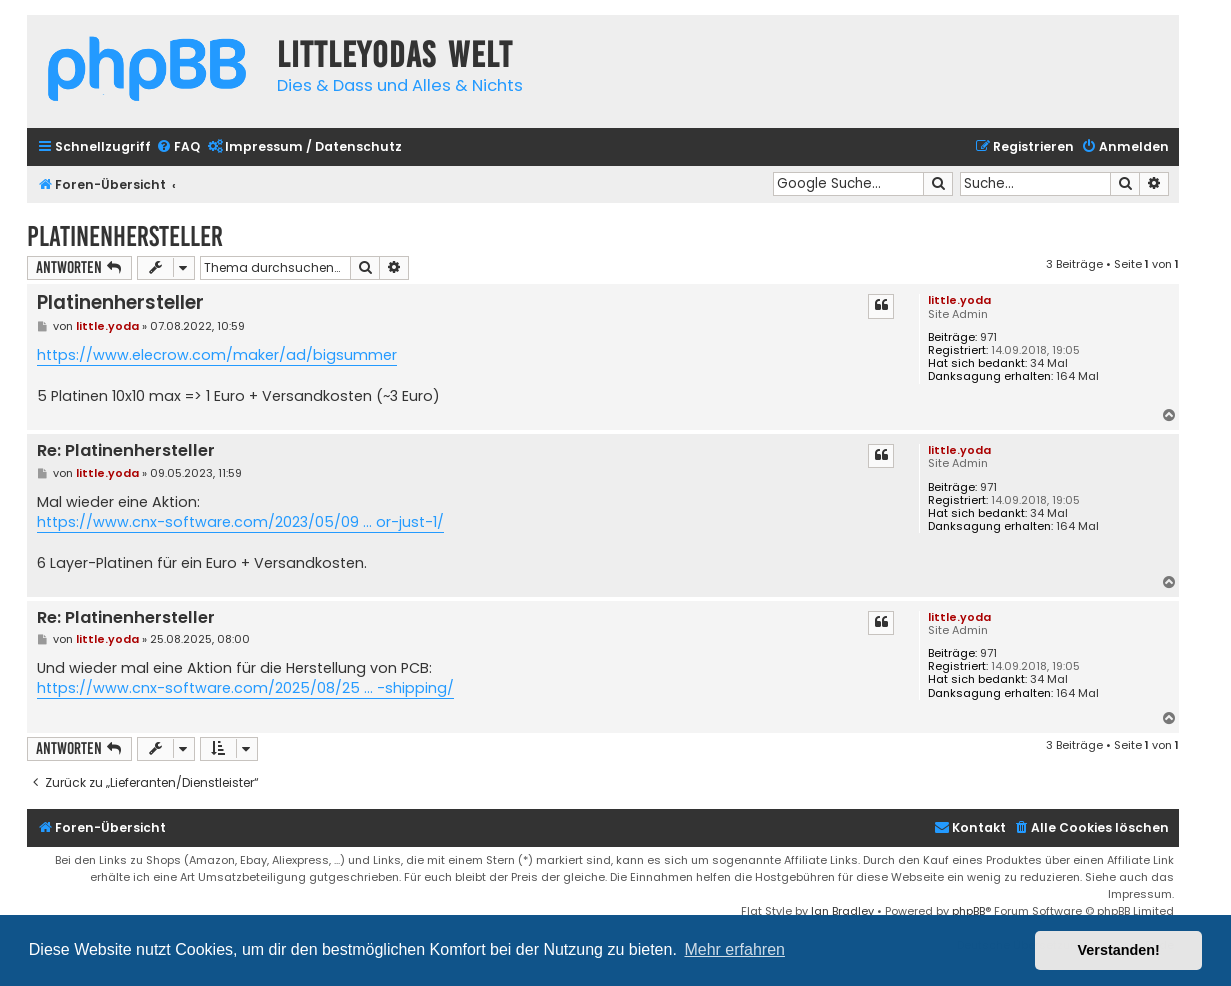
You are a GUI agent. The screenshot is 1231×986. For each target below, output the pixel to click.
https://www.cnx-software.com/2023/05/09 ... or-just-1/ (240, 522)
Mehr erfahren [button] (734, 949)
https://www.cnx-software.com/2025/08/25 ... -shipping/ (245, 688)
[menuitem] (178, 147)
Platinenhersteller (125, 236)
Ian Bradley (842, 911)
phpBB (968, 911)
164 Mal (1077, 376)
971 (988, 337)
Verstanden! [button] (1119, 950)
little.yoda (959, 300)
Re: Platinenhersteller (126, 451)
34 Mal (1049, 363)
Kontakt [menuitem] (970, 827)
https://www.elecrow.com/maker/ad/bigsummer (217, 355)
